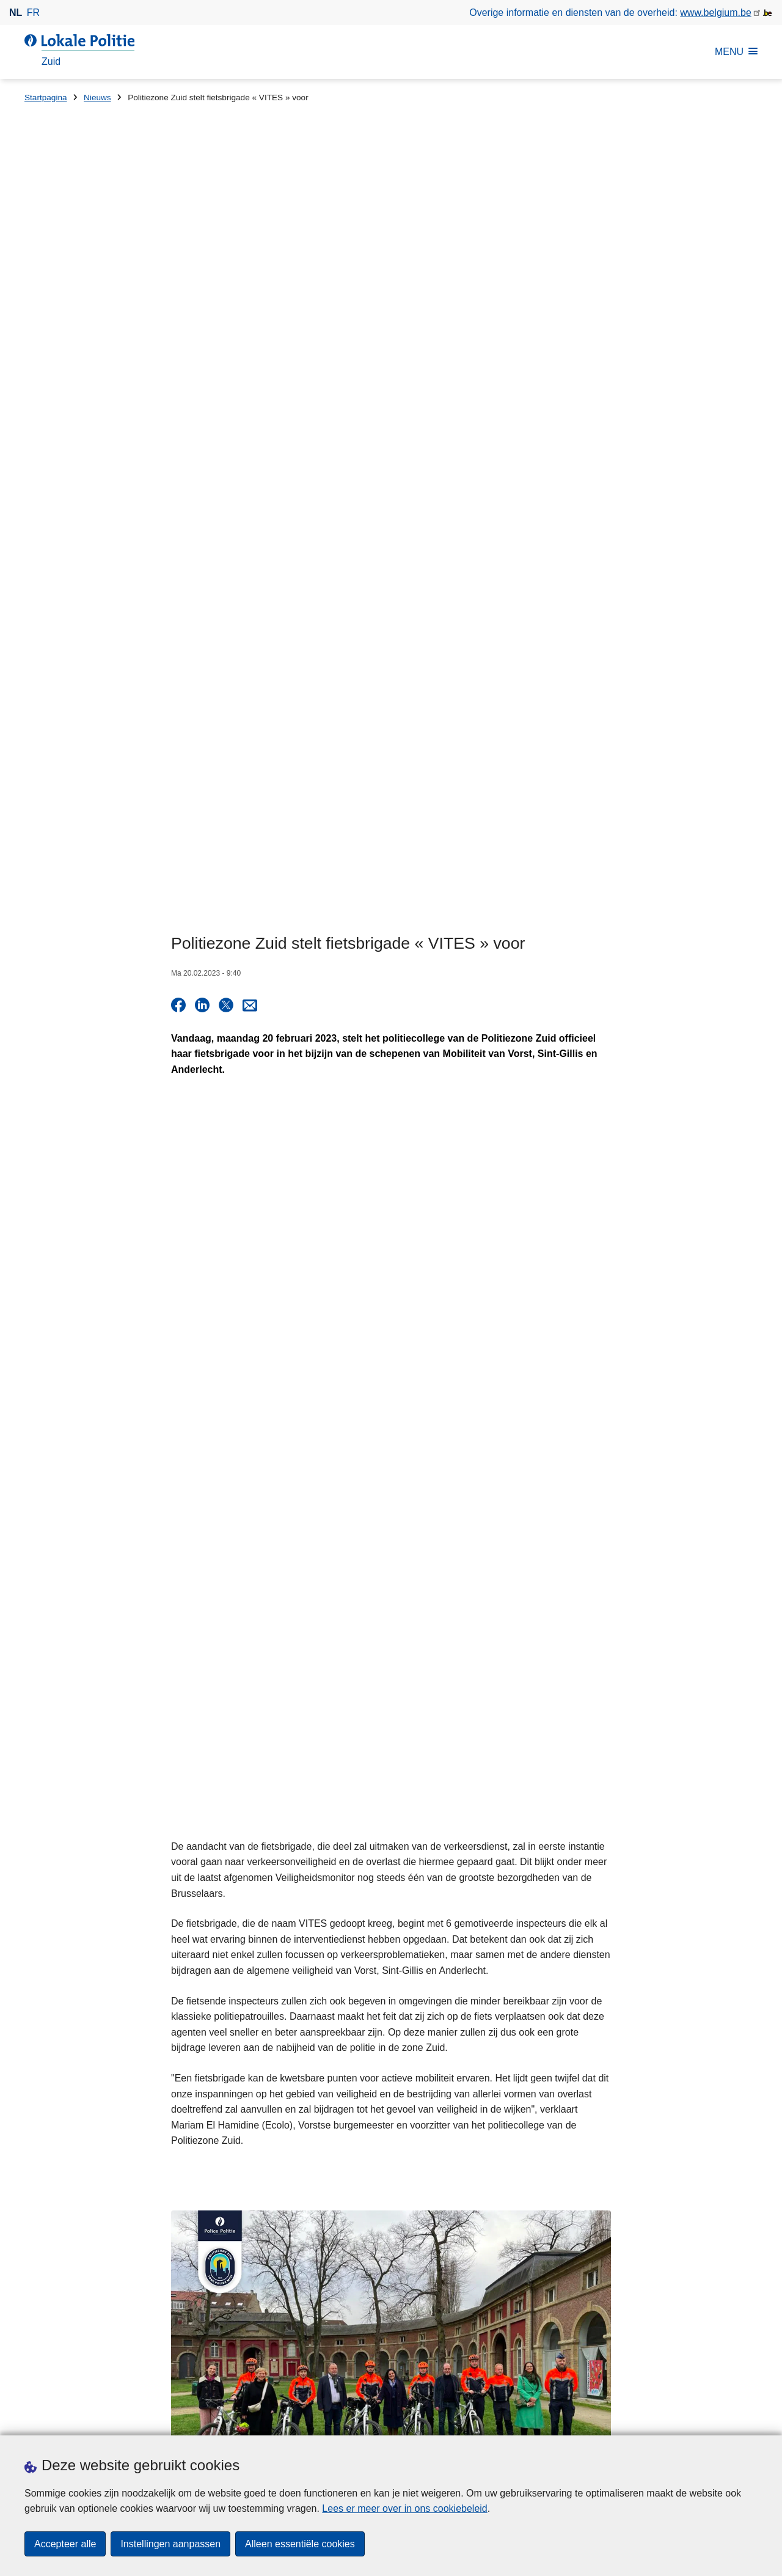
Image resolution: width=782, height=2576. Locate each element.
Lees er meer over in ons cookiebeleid (404, 2508)
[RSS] (750, 2419)
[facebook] (655, 2419)
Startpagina (45, 97)
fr (33, 12)
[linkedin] (726, 2419)
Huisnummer (240, 2256)
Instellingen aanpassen (170, 2544)
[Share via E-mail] (250, 365)
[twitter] (678, 2419)
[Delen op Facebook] (178, 365)
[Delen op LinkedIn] (202, 365)
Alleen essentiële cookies (300, 2544)
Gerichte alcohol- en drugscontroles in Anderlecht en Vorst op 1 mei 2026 (588, 2206)
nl (15, 12)
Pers (201, 2420)
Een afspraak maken (69, 2420)
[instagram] (702, 2419)
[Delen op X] (226, 365)
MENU (736, 51)
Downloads (158, 2420)
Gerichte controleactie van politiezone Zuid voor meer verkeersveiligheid (586, 2248)
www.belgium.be (715, 12)
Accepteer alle (65, 2544)
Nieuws (97, 97)
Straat (37, 2256)
